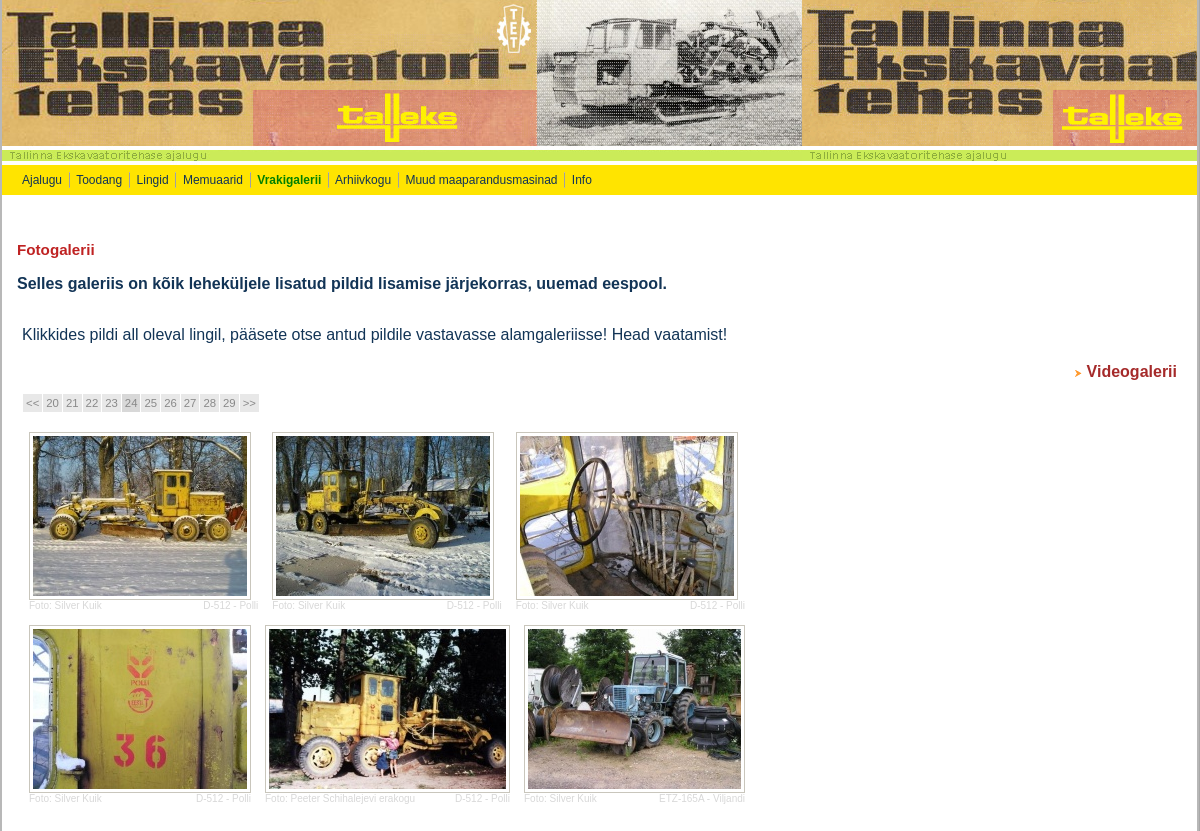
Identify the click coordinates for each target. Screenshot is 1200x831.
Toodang (99, 180)
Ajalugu (42, 180)
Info (583, 180)
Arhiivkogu (363, 180)
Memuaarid (213, 180)
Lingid (153, 180)
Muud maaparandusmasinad (481, 180)
